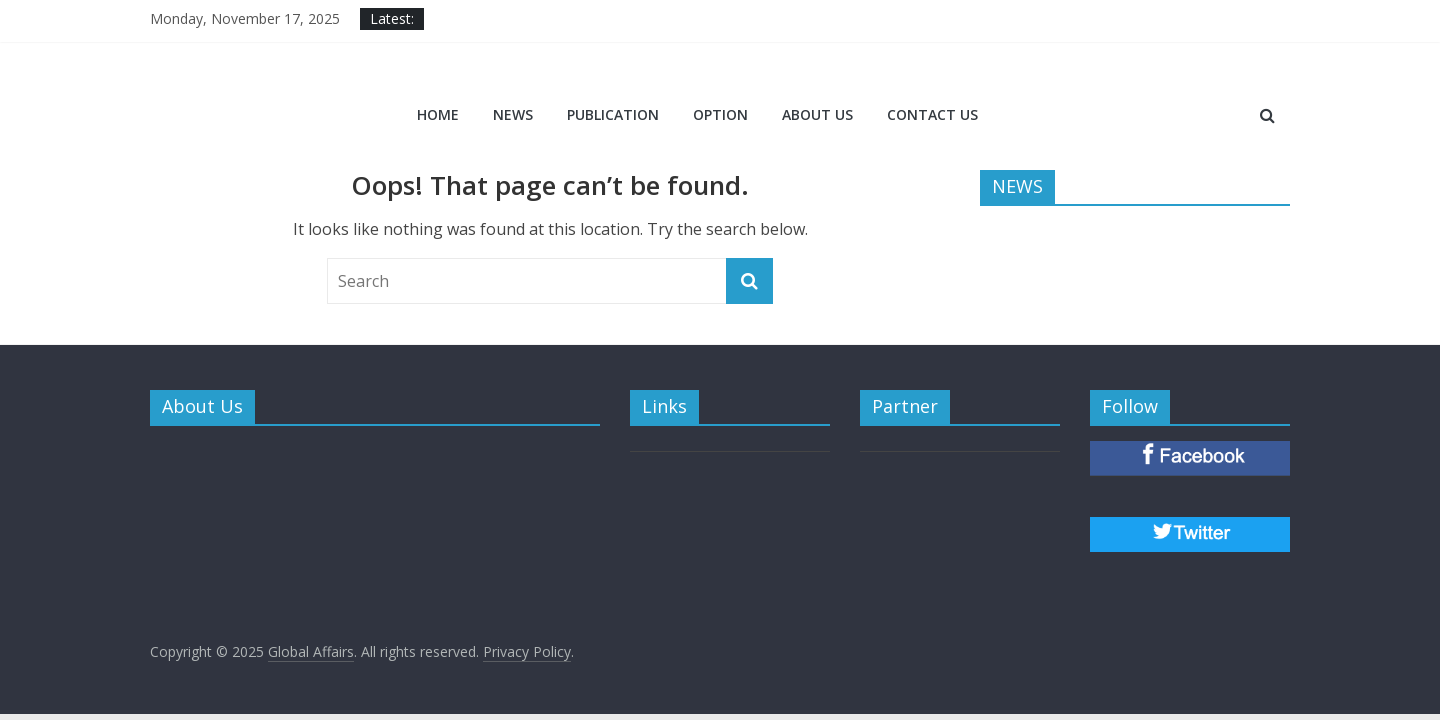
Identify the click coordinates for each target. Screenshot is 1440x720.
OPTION (720, 114)
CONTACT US (932, 114)
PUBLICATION (613, 114)
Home (438, 114)
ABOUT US (817, 114)
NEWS (513, 114)
